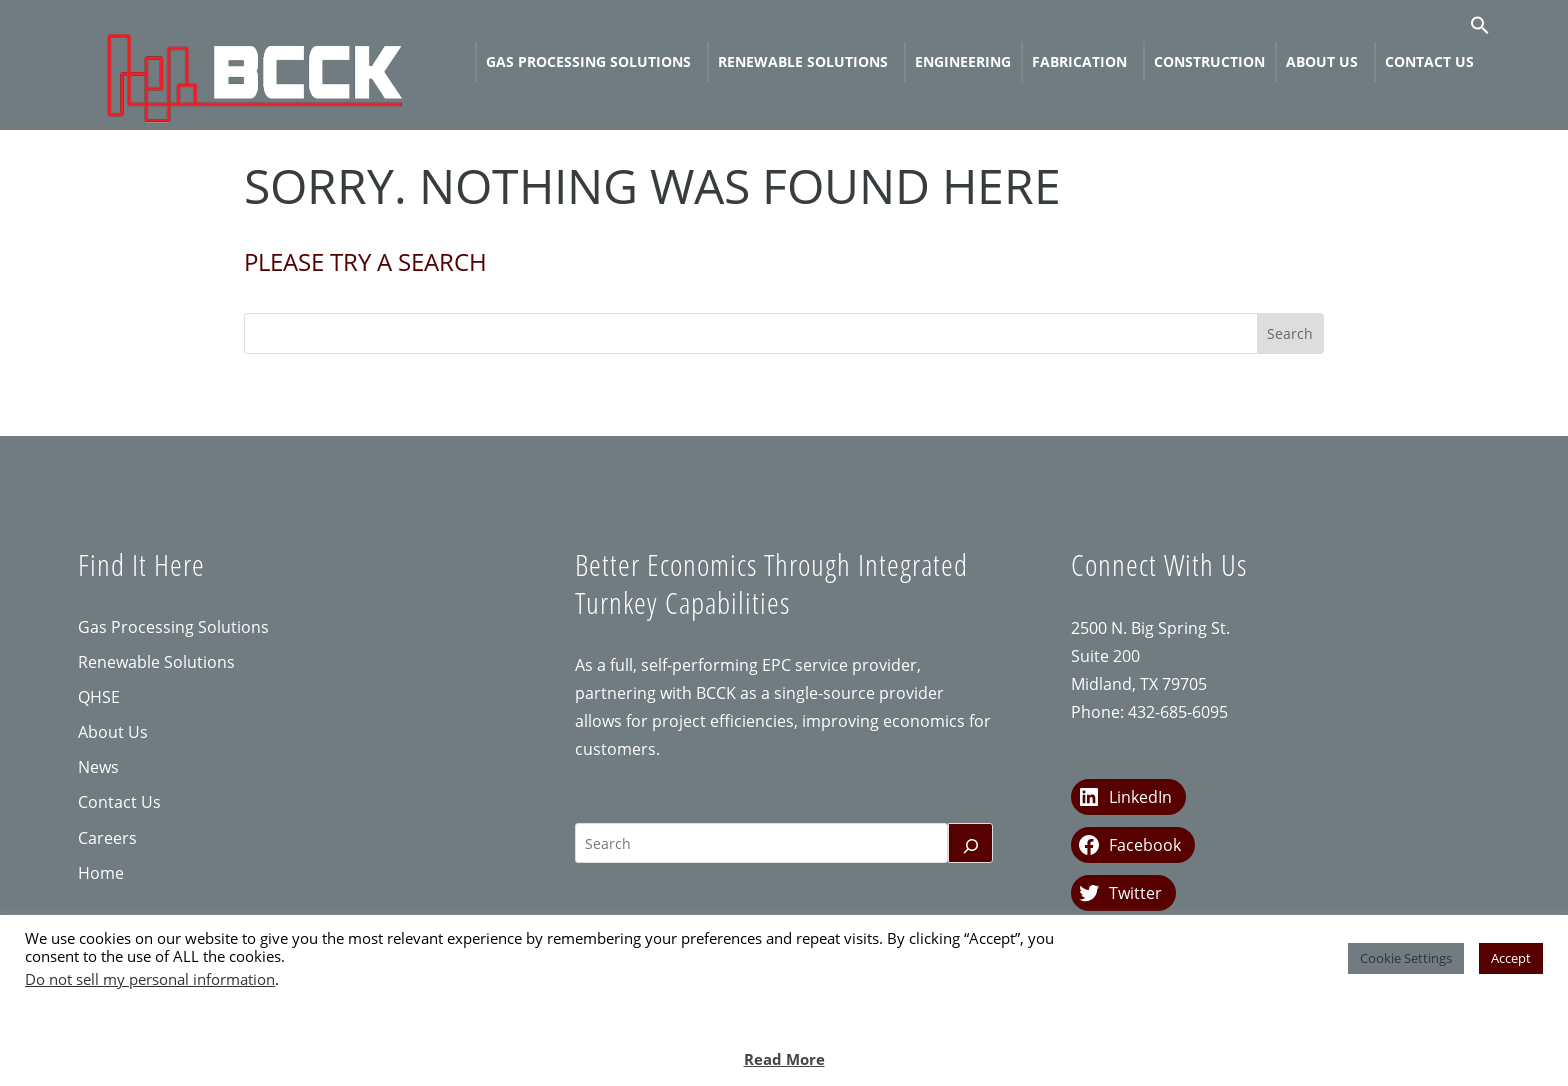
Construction (1209, 61)
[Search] (971, 843)
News (98, 767)
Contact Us (1429, 61)
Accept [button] (1511, 958)
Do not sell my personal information (150, 979)
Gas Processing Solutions (588, 61)
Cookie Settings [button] (1406, 958)
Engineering (963, 61)
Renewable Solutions (803, 61)
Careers (107, 838)
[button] (1480, 29)
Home (101, 873)
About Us (1322, 61)
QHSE (99, 697)
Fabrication (1079, 61)
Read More (784, 1059)
